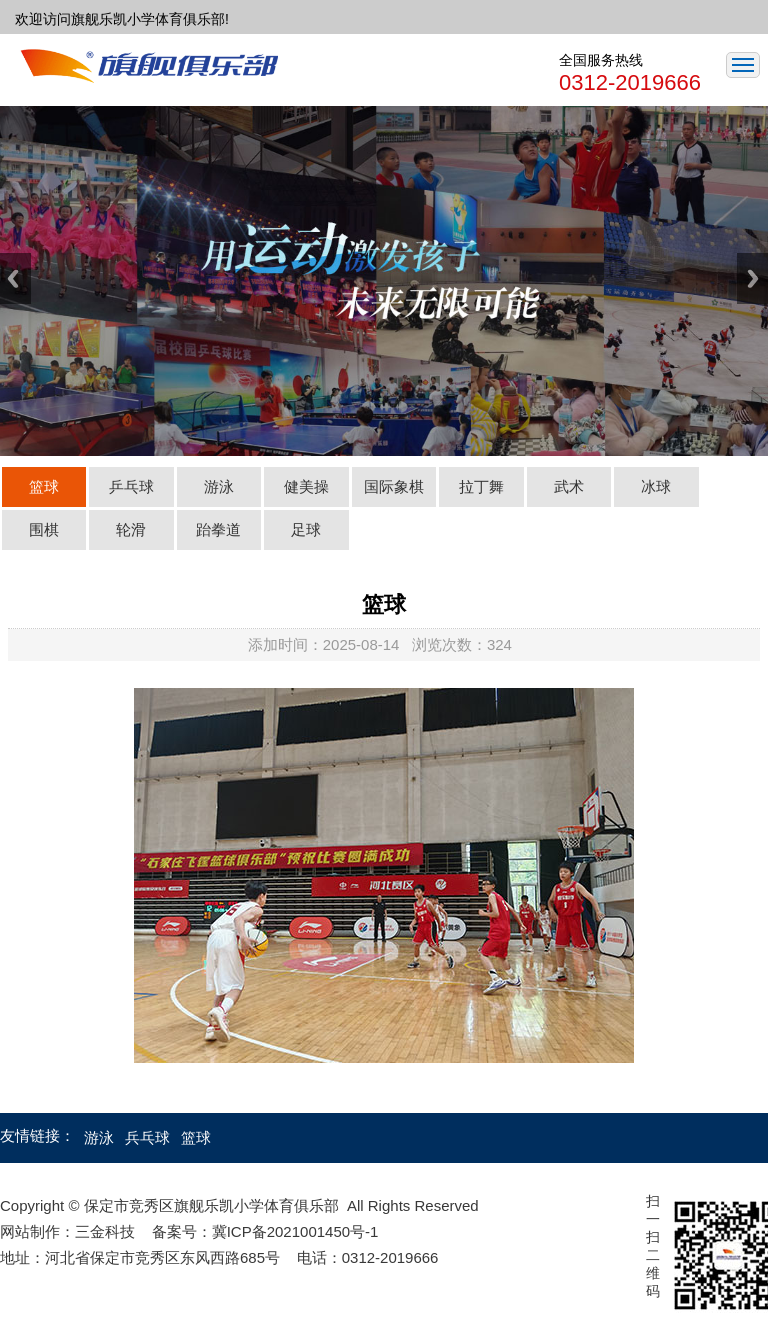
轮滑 (131, 529)
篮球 (44, 486)
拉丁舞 (481, 486)
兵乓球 (149, 1137)
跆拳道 (218, 529)
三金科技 (105, 1231)
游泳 (219, 486)
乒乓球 (131, 486)
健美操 (306, 486)
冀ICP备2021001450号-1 (295, 1231)
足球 (306, 529)
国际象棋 (394, 486)
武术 (569, 486)
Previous (15, 278)
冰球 (656, 486)
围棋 (44, 529)
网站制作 (30, 1231)
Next (752, 278)
